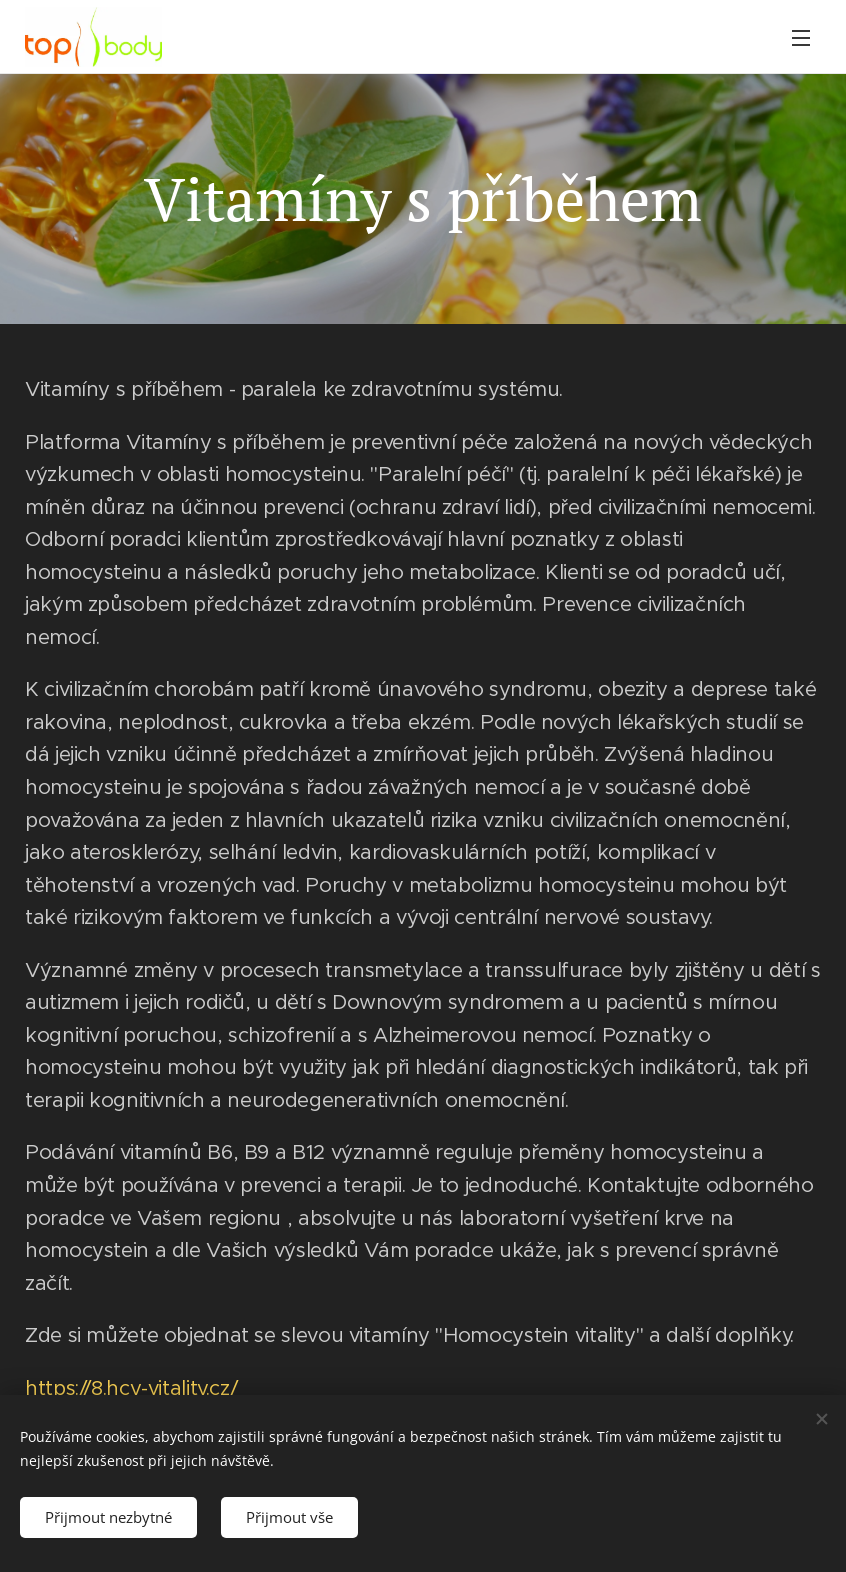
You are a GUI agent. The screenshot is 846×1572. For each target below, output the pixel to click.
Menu (801, 38)
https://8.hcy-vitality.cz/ (131, 1388)
